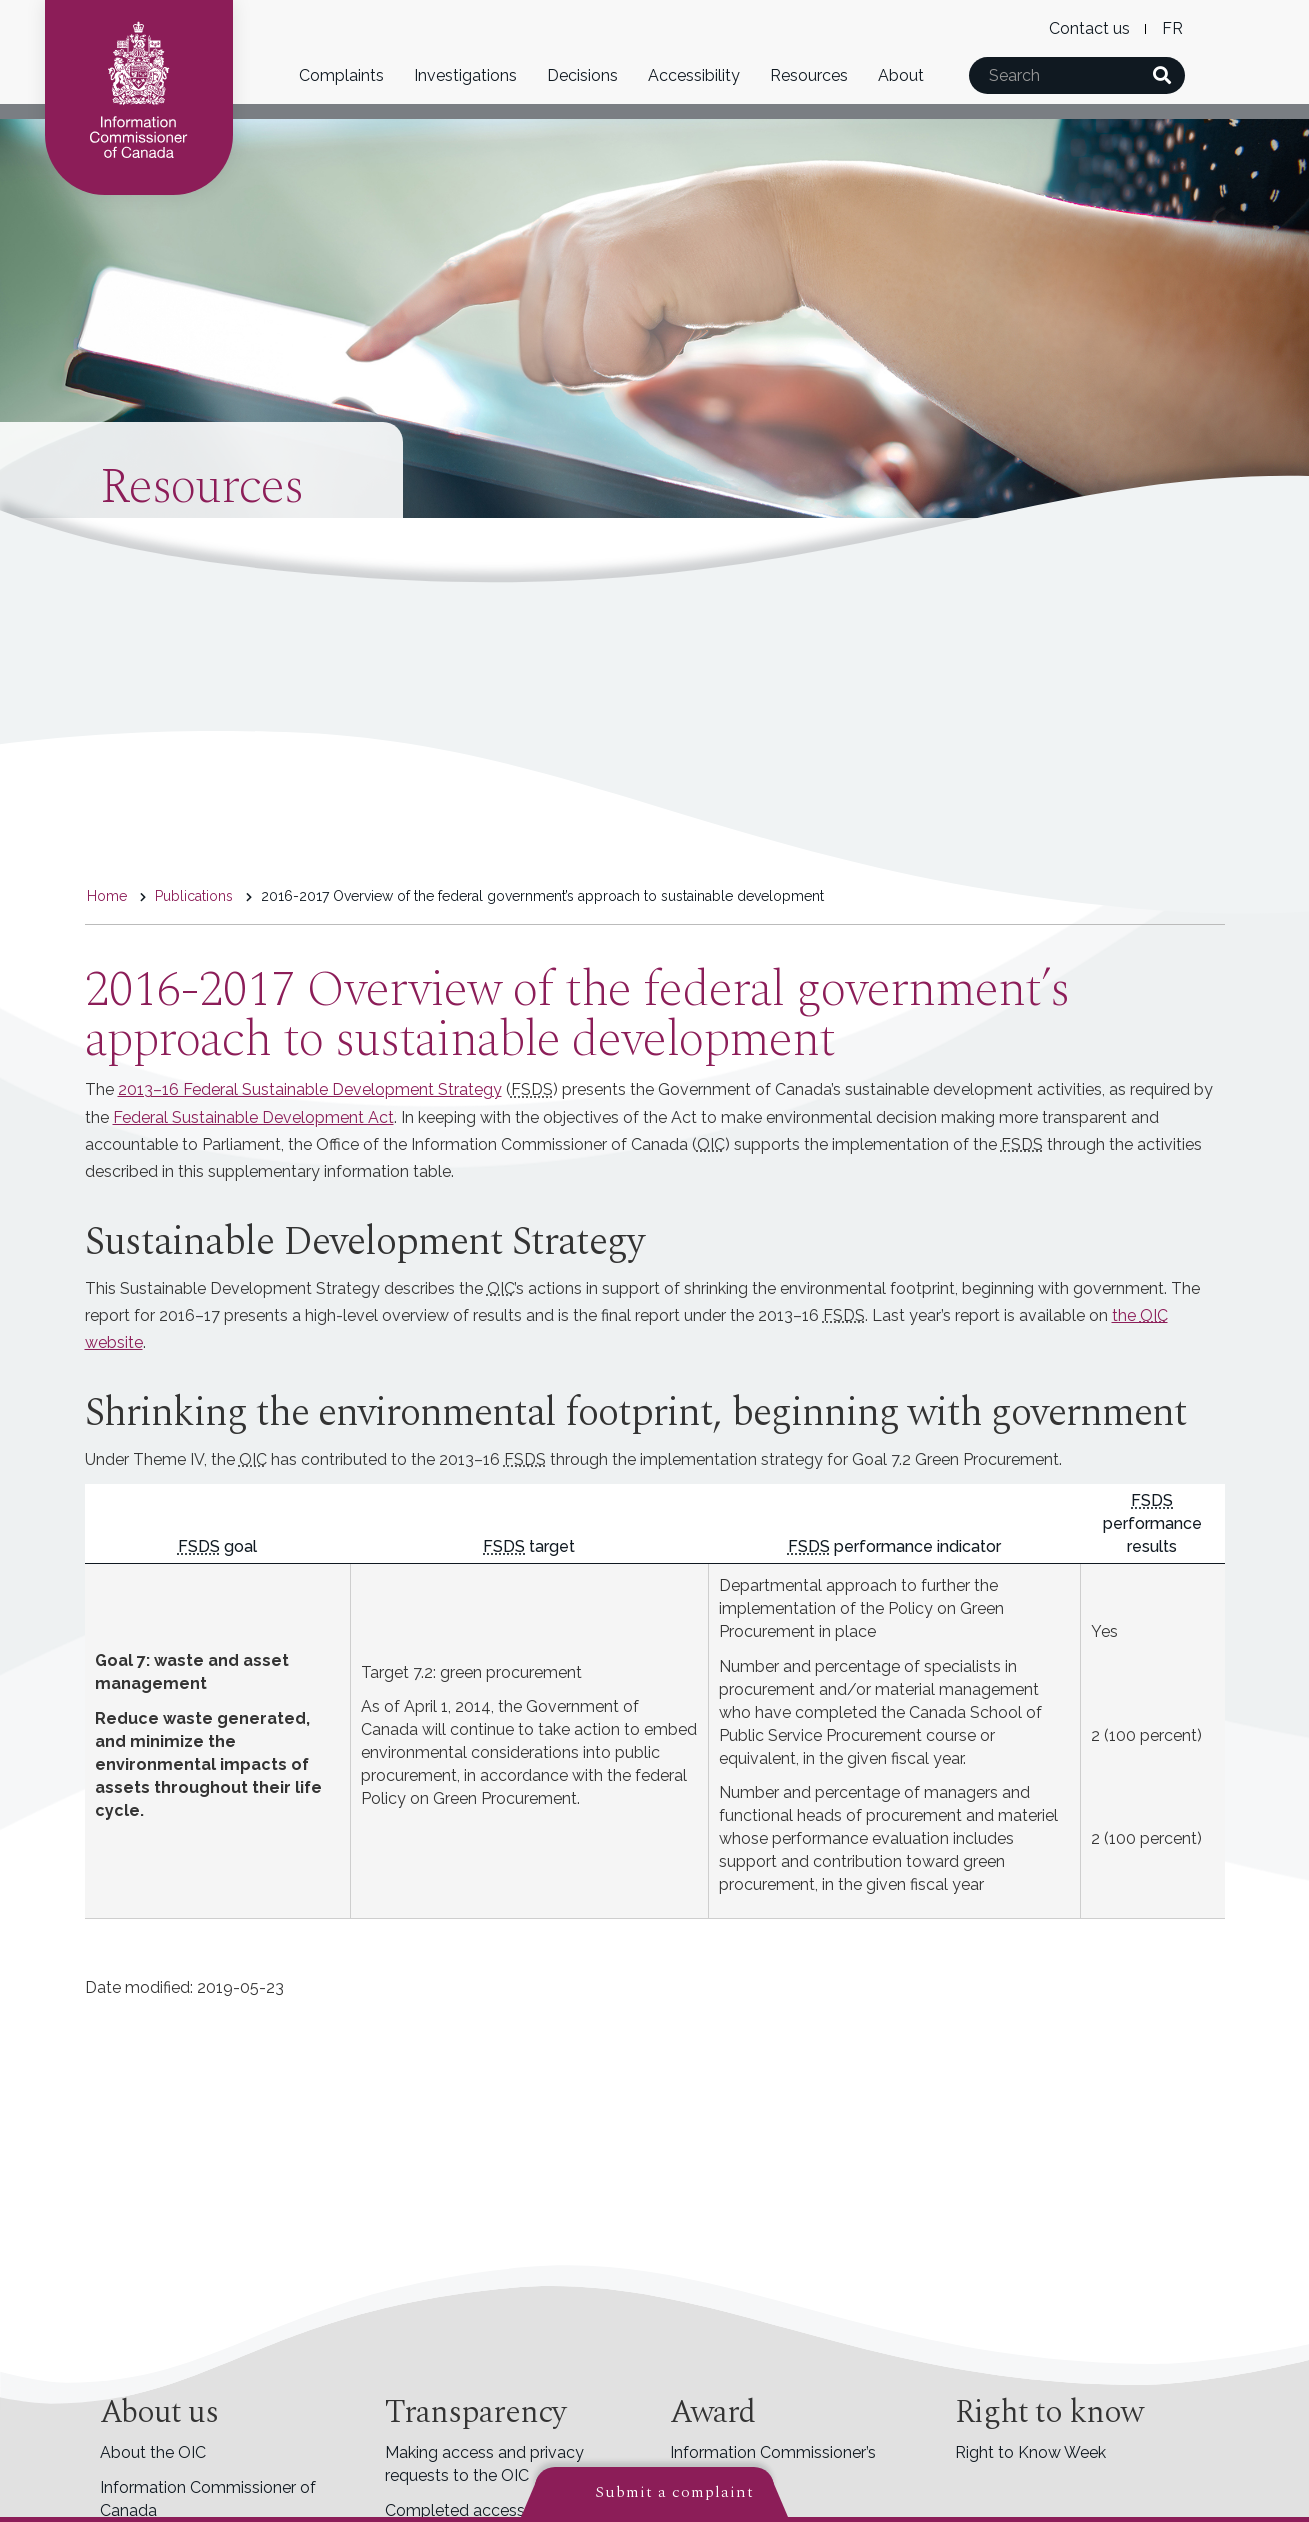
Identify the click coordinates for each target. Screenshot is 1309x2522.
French (1172, 28)
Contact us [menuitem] (1089, 28)
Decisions (582, 75)
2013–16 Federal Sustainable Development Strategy (310, 1089)
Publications (194, 896)
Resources (809, 75)
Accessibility (694, 75)
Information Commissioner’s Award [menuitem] (773, 2464)
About (901, 75)
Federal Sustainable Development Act (253, 1117)
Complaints (341, 75)
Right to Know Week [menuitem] (1030, 2452)
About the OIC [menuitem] (153, 2452)
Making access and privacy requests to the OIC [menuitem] (484, 2464)
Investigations (465, 75)
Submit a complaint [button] (674, 2492)
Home (107, 896)
